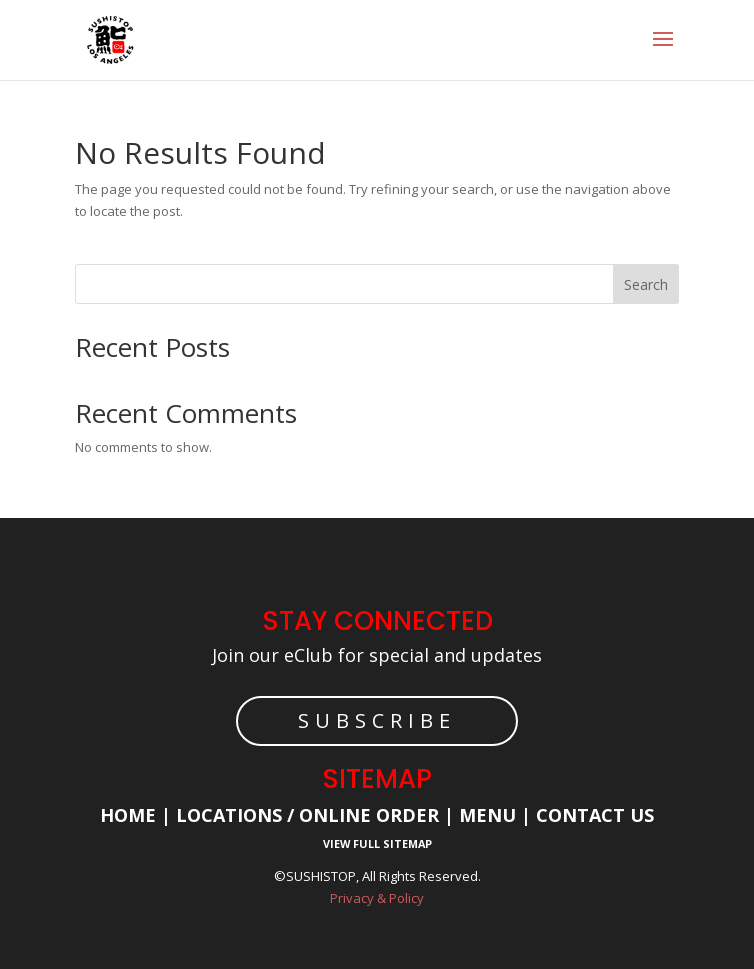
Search (646, 284)
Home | (138, 815)
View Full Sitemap (377, 843)
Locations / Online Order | (315, 815)
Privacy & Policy (377, 898)
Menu (485, 815)
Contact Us (595, 815)
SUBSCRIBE (377, 720)
